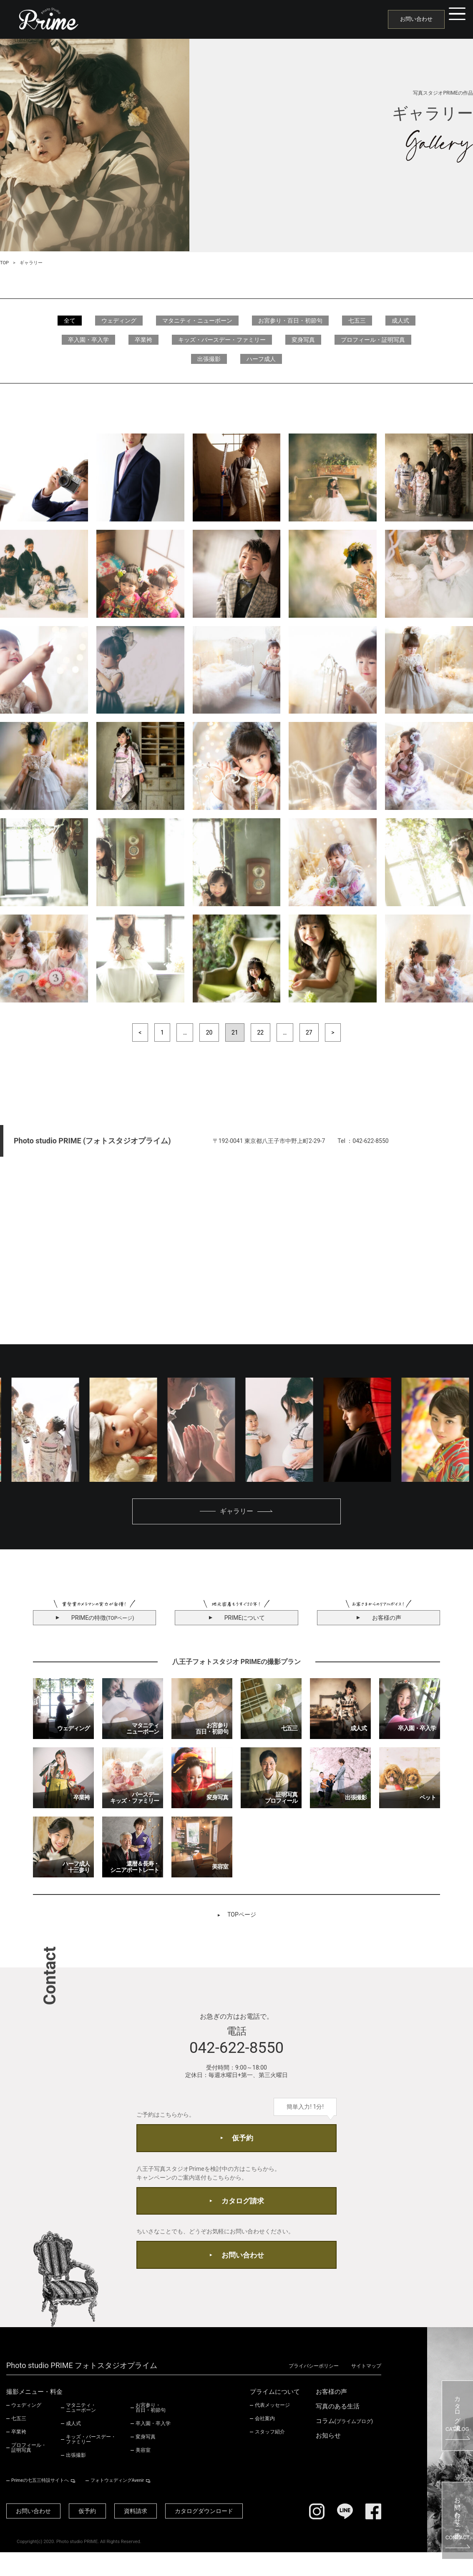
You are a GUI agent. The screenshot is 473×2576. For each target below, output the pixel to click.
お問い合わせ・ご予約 (457, 2520)
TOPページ (241, 1917)
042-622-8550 (236, 2051)
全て (69, 320)
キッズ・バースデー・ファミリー (222, 339)
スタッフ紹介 (270, 2454)
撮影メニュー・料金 (34, 2415)
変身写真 (303, 339)
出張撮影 (209, 359)
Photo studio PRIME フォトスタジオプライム (81, 2390)
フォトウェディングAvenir (110, 2503)
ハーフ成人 (261, 359)
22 (261, 1033)
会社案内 (265, 2441)
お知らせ (328, 2459)
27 (310, 1033)
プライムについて (275, 2415)
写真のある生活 (338, 2429)
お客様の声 (331, 2415)
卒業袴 (143, 339)
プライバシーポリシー (309, 2390)
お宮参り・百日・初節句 (290, 320)
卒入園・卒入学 (88, 339)
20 (208, 1033)
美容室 (143, 2473)
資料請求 (152, 2534)
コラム (344, 2444)
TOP (4, 263)
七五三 (357, 320)
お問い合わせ (407, 19)
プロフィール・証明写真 (373, 339)
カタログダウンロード (227, 2534)
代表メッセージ (272, 2428)
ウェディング (118, 320)
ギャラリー (236, 1513)
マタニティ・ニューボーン (197, 320)
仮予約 (242, 2145)
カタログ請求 (242, 2214)
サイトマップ (366, 2390)
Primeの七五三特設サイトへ (37, 2503)
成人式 (400, 320)
